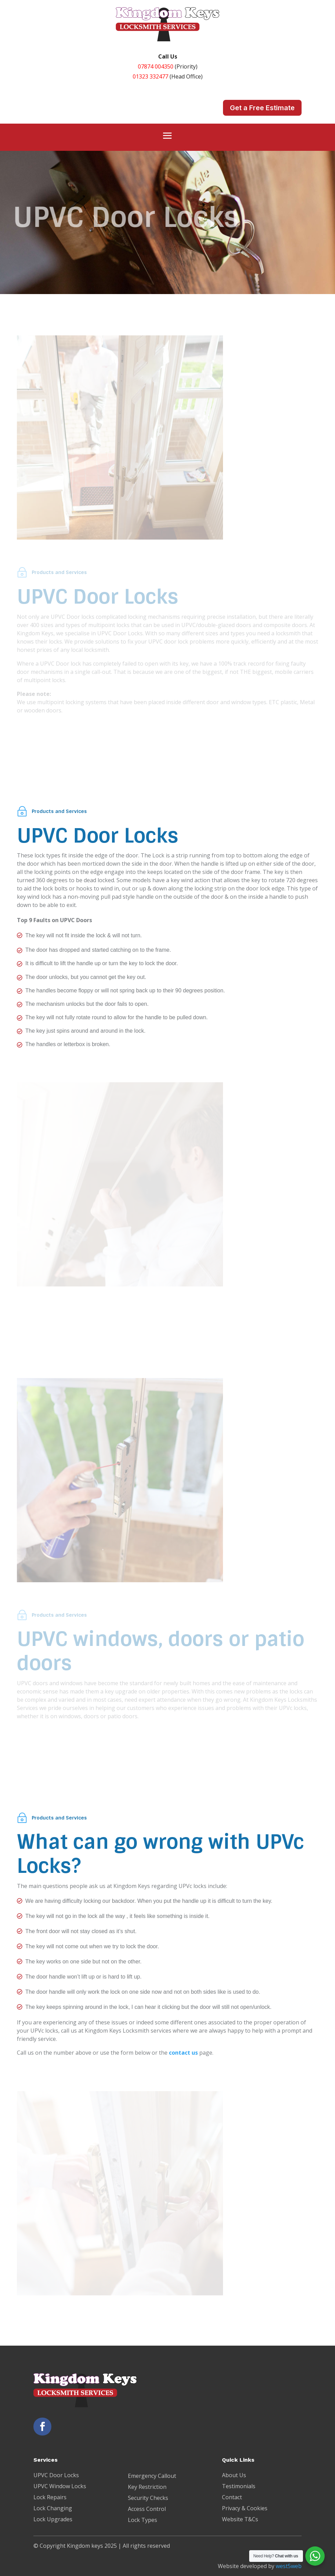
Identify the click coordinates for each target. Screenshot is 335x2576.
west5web (289, 2566)
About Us (234, 2475)
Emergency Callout (152, 2476)
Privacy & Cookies (244, 2508)
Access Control (147, 2509)
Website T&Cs (240, 2519)
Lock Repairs (50, 2497)
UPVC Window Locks (59, 2486)
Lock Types (142, 2520)
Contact (232, 2497)
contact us (183, 2052)
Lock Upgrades (52, 2519)
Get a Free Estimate (262, 108)
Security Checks (148, 2498)
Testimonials (238, 2486)
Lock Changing (52, 2508)
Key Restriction (147, 2487)
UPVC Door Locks (56, 2475)
